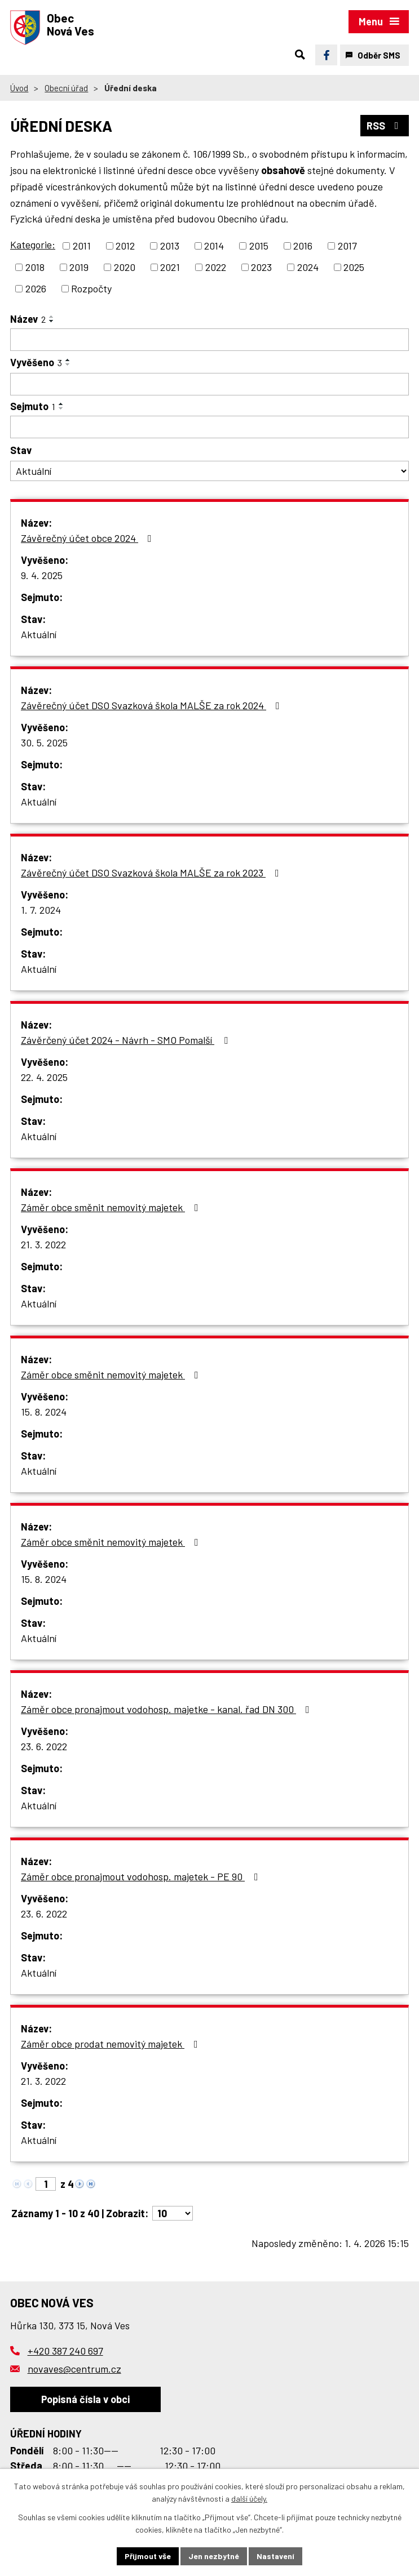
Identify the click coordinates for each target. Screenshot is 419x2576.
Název (28, 319)
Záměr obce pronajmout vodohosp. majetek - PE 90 (142, 1876)
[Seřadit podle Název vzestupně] (52, 316)
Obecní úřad (66, 88)
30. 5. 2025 (44, 742)
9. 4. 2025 (42, 575)
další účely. (249, 2499)
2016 (302, 245)
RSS (385, 125)
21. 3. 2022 (43, 1244)
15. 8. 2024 (44, 1411)
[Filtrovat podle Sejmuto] (209, 427)
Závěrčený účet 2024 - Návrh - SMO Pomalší (126, 1040)
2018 (35, 267)
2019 (79, 267)
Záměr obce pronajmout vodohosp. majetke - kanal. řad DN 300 (167, 1709)
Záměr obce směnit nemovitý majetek (112, 1207)
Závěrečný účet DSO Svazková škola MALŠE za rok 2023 (152, 872)
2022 (215, 267)
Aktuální (38, 634)
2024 (308, 267)
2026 (35, 288)
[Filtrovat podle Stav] (209, 471)
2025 (353, 267)
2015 (258, 245)
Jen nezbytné (213, 2556)
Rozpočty (91, 288)
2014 (214, 245)
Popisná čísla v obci (85, 2399)
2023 (261, 267)
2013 (169, 245)
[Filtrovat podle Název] (209, 339)
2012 (125, 245)
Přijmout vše (148, 2556)
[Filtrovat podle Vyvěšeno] (209, 384)
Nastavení (275, 2556)
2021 (170, 267)
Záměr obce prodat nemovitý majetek (111, 2043)
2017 (347, 245)
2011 (82, 245)
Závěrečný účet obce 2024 (88, 538)
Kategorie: (32, 244)
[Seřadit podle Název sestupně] (52, 321)
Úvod (19, 88)
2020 (124, 267)
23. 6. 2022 (44, 1746)
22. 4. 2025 (44, 1077)
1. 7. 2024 (41, 910)
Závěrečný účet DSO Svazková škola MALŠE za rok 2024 (152, 705)
